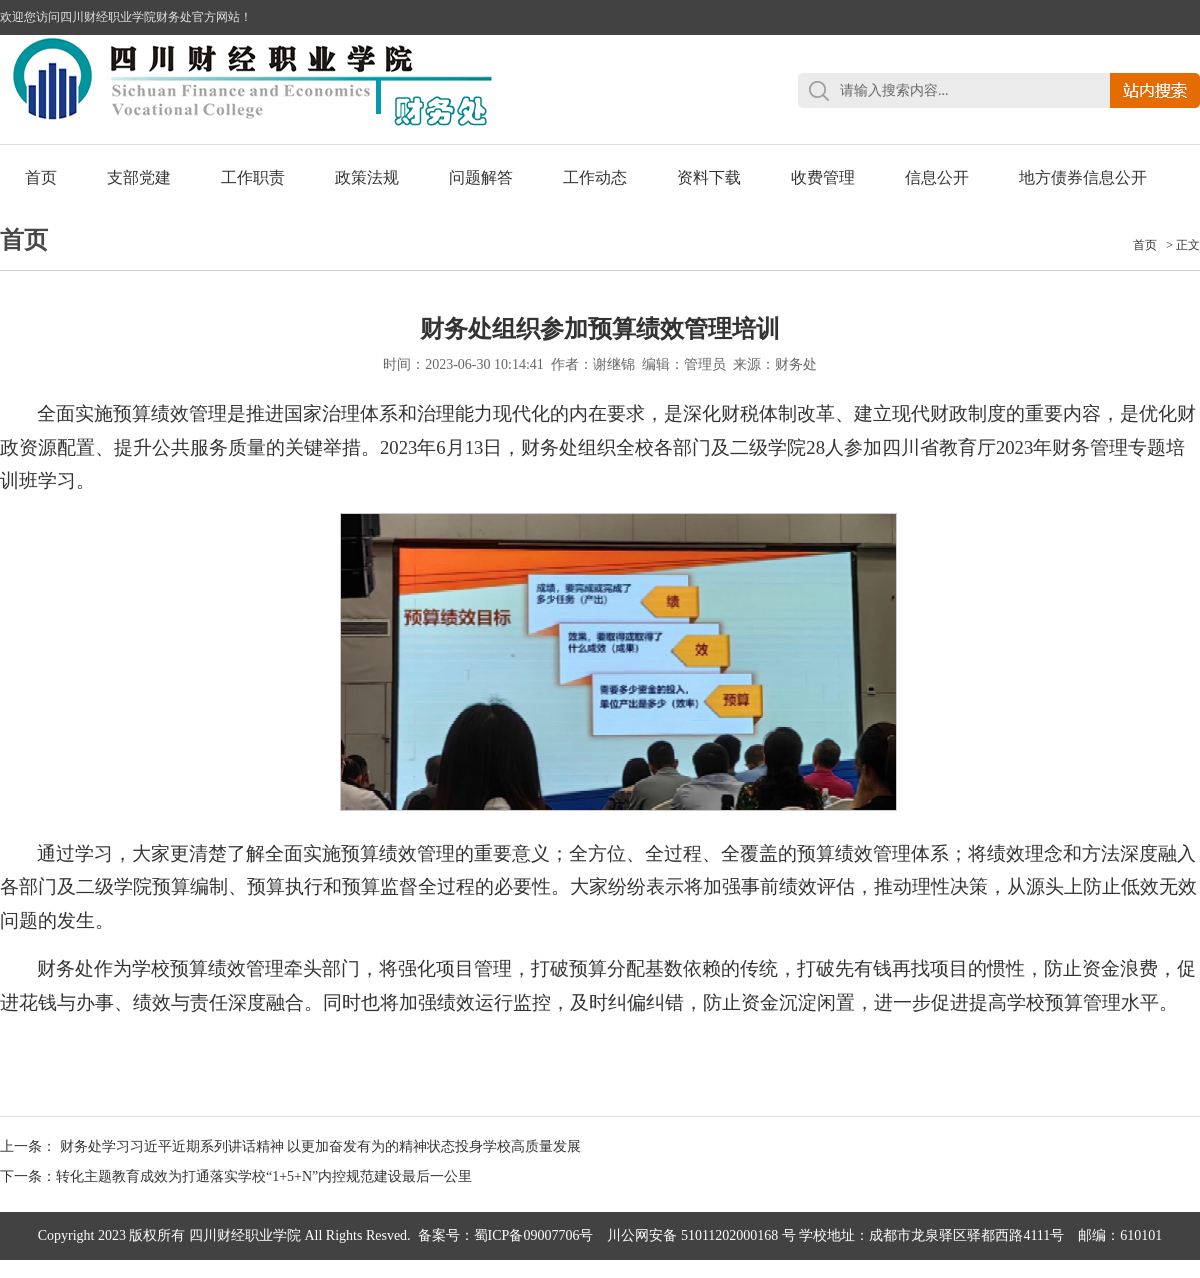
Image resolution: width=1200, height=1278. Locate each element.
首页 (41, 177)
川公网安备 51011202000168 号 (701, 1235)
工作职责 (253, 177)
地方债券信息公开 (1083, 177)
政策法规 (367, 177)
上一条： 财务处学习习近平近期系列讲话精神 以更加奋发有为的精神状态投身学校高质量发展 (290, 1146)
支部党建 (139, 177)
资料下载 (709, 177)
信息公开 (937, 177)
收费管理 (823, 177)
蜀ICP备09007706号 (534, 1235)
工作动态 (595, 177)
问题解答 (481, 177)
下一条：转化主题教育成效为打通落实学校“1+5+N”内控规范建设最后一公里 (236, 1176)
